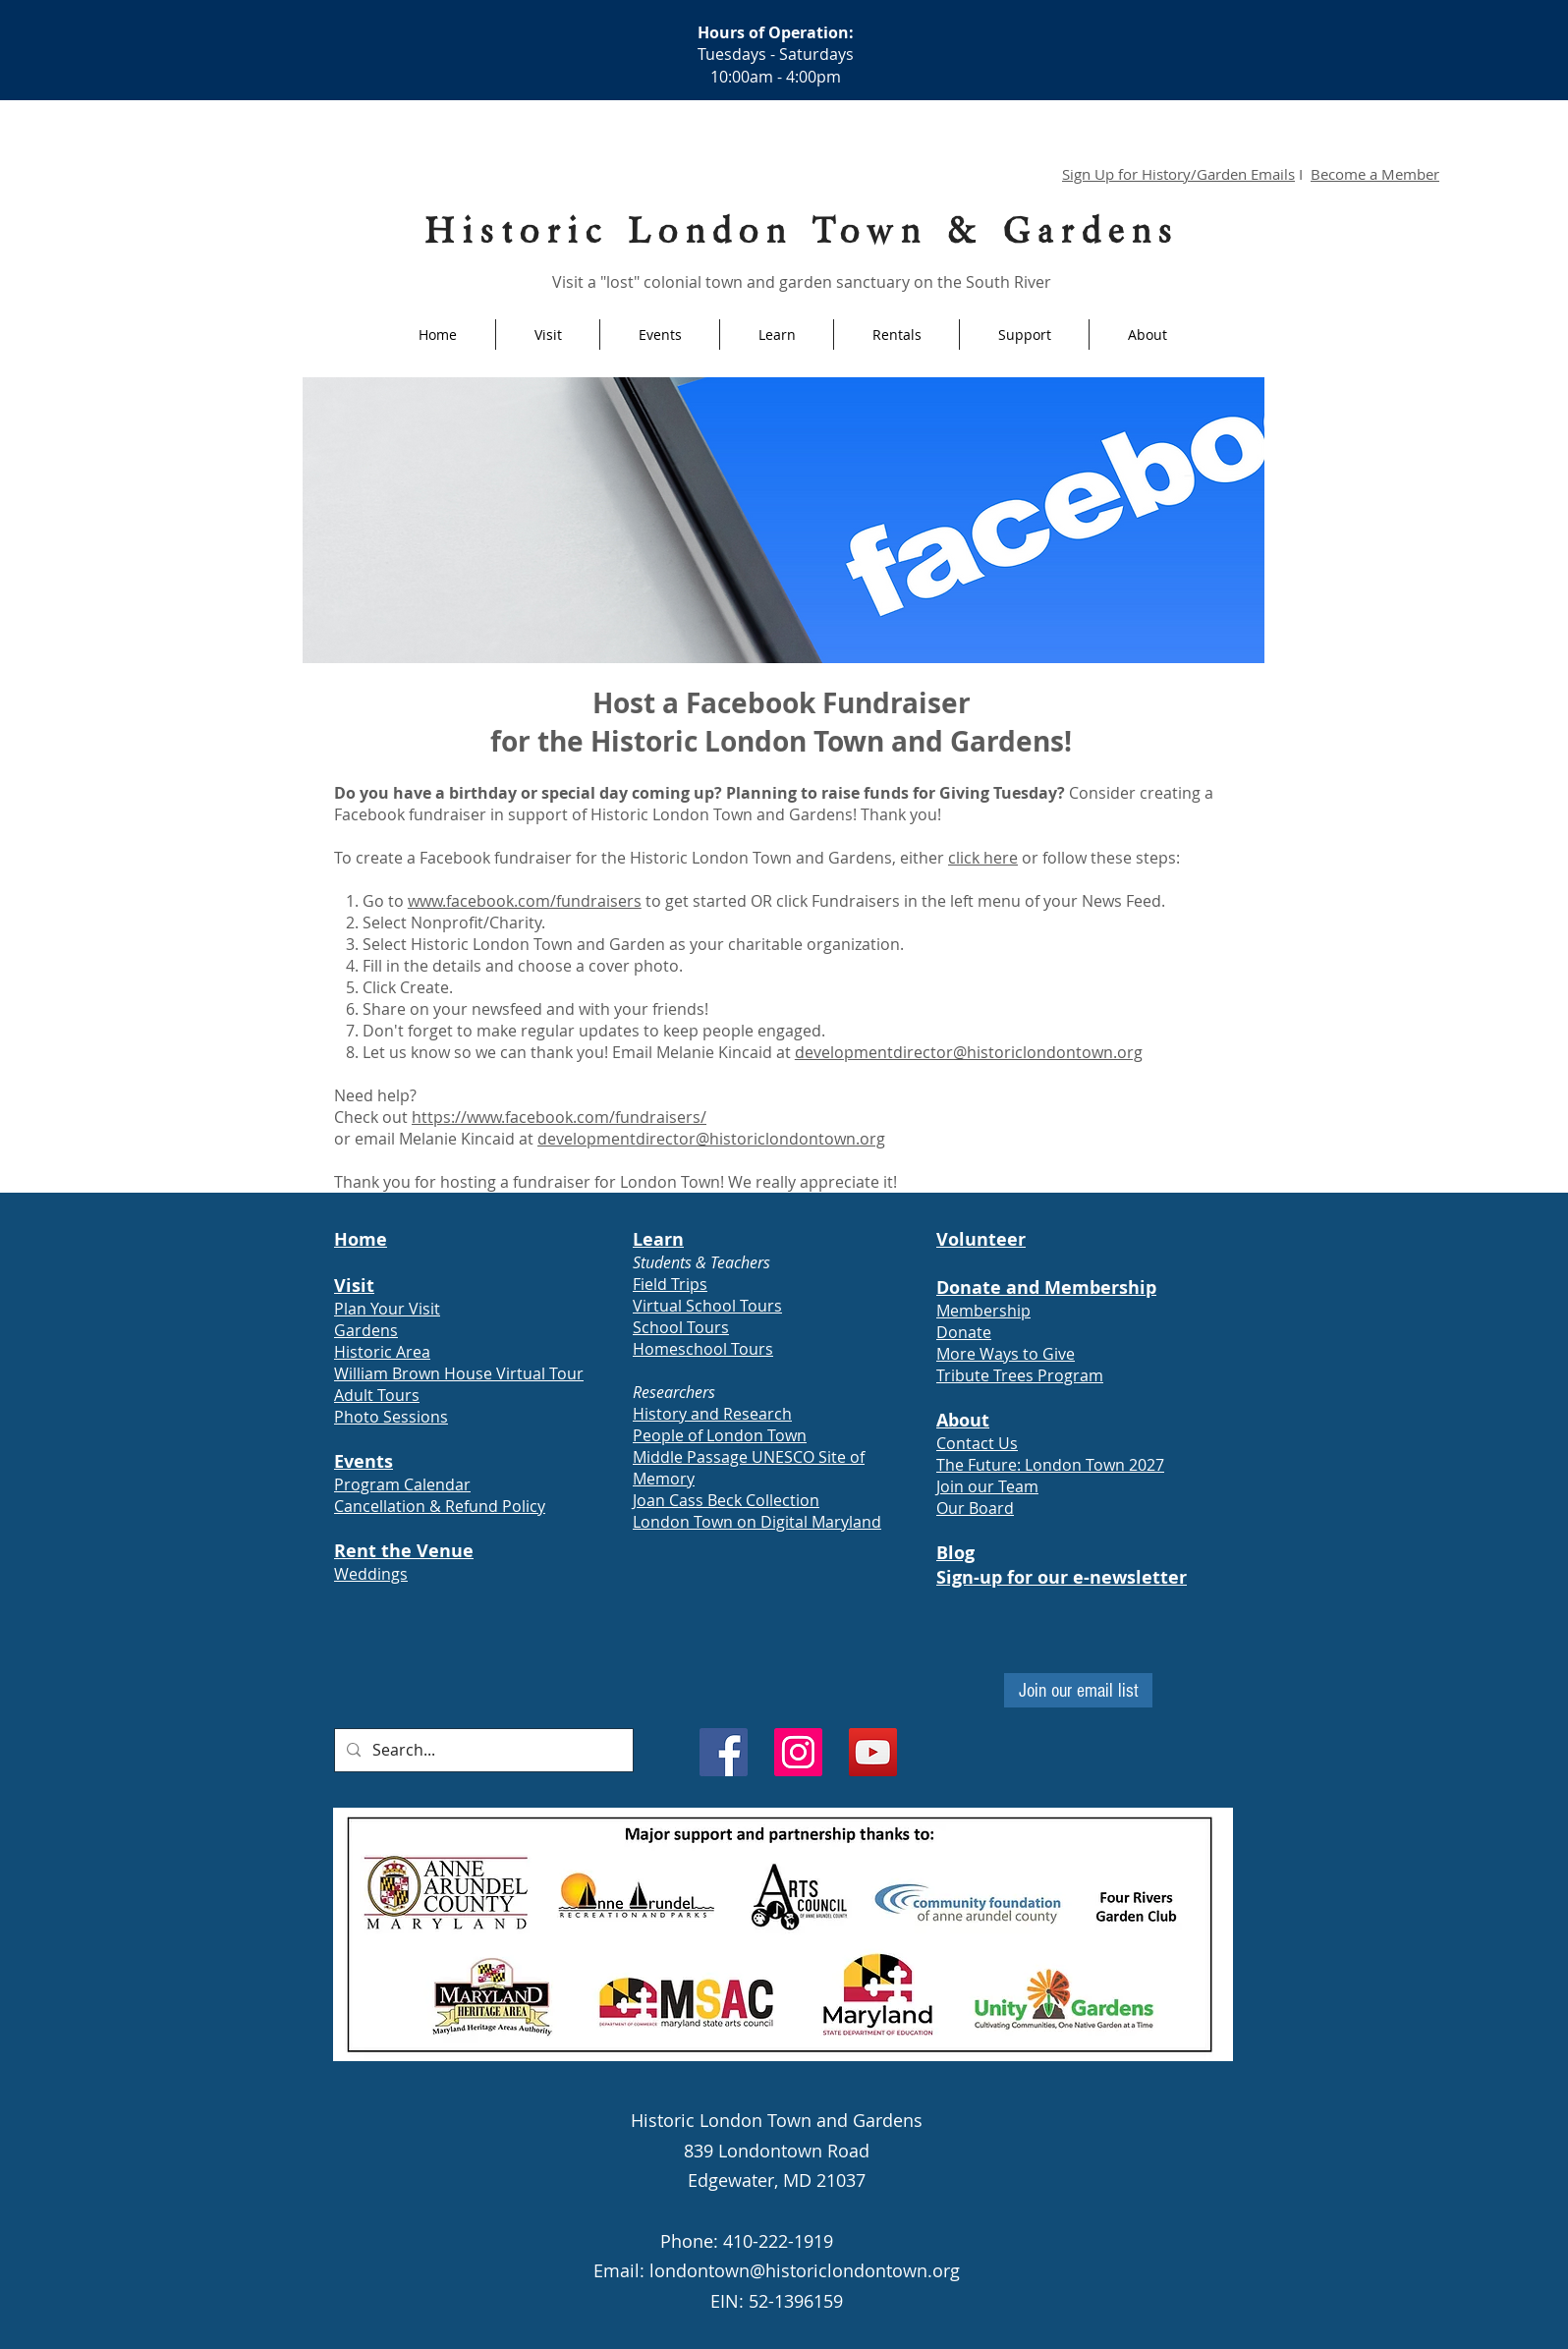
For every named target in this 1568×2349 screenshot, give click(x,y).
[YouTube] (873, 1752)
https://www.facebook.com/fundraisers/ (559, 1117)
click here (983, 857)
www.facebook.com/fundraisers (525, 901)
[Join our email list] (1078, 1690)
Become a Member (1375, 174)
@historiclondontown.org (790, 1138)
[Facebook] (724, 1752)
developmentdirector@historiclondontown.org (969, 1052)
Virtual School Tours (707, 1305)
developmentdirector (616, 1138)
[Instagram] (798, 1752)
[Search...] (481, 1750)
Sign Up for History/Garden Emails (1178, 174)
